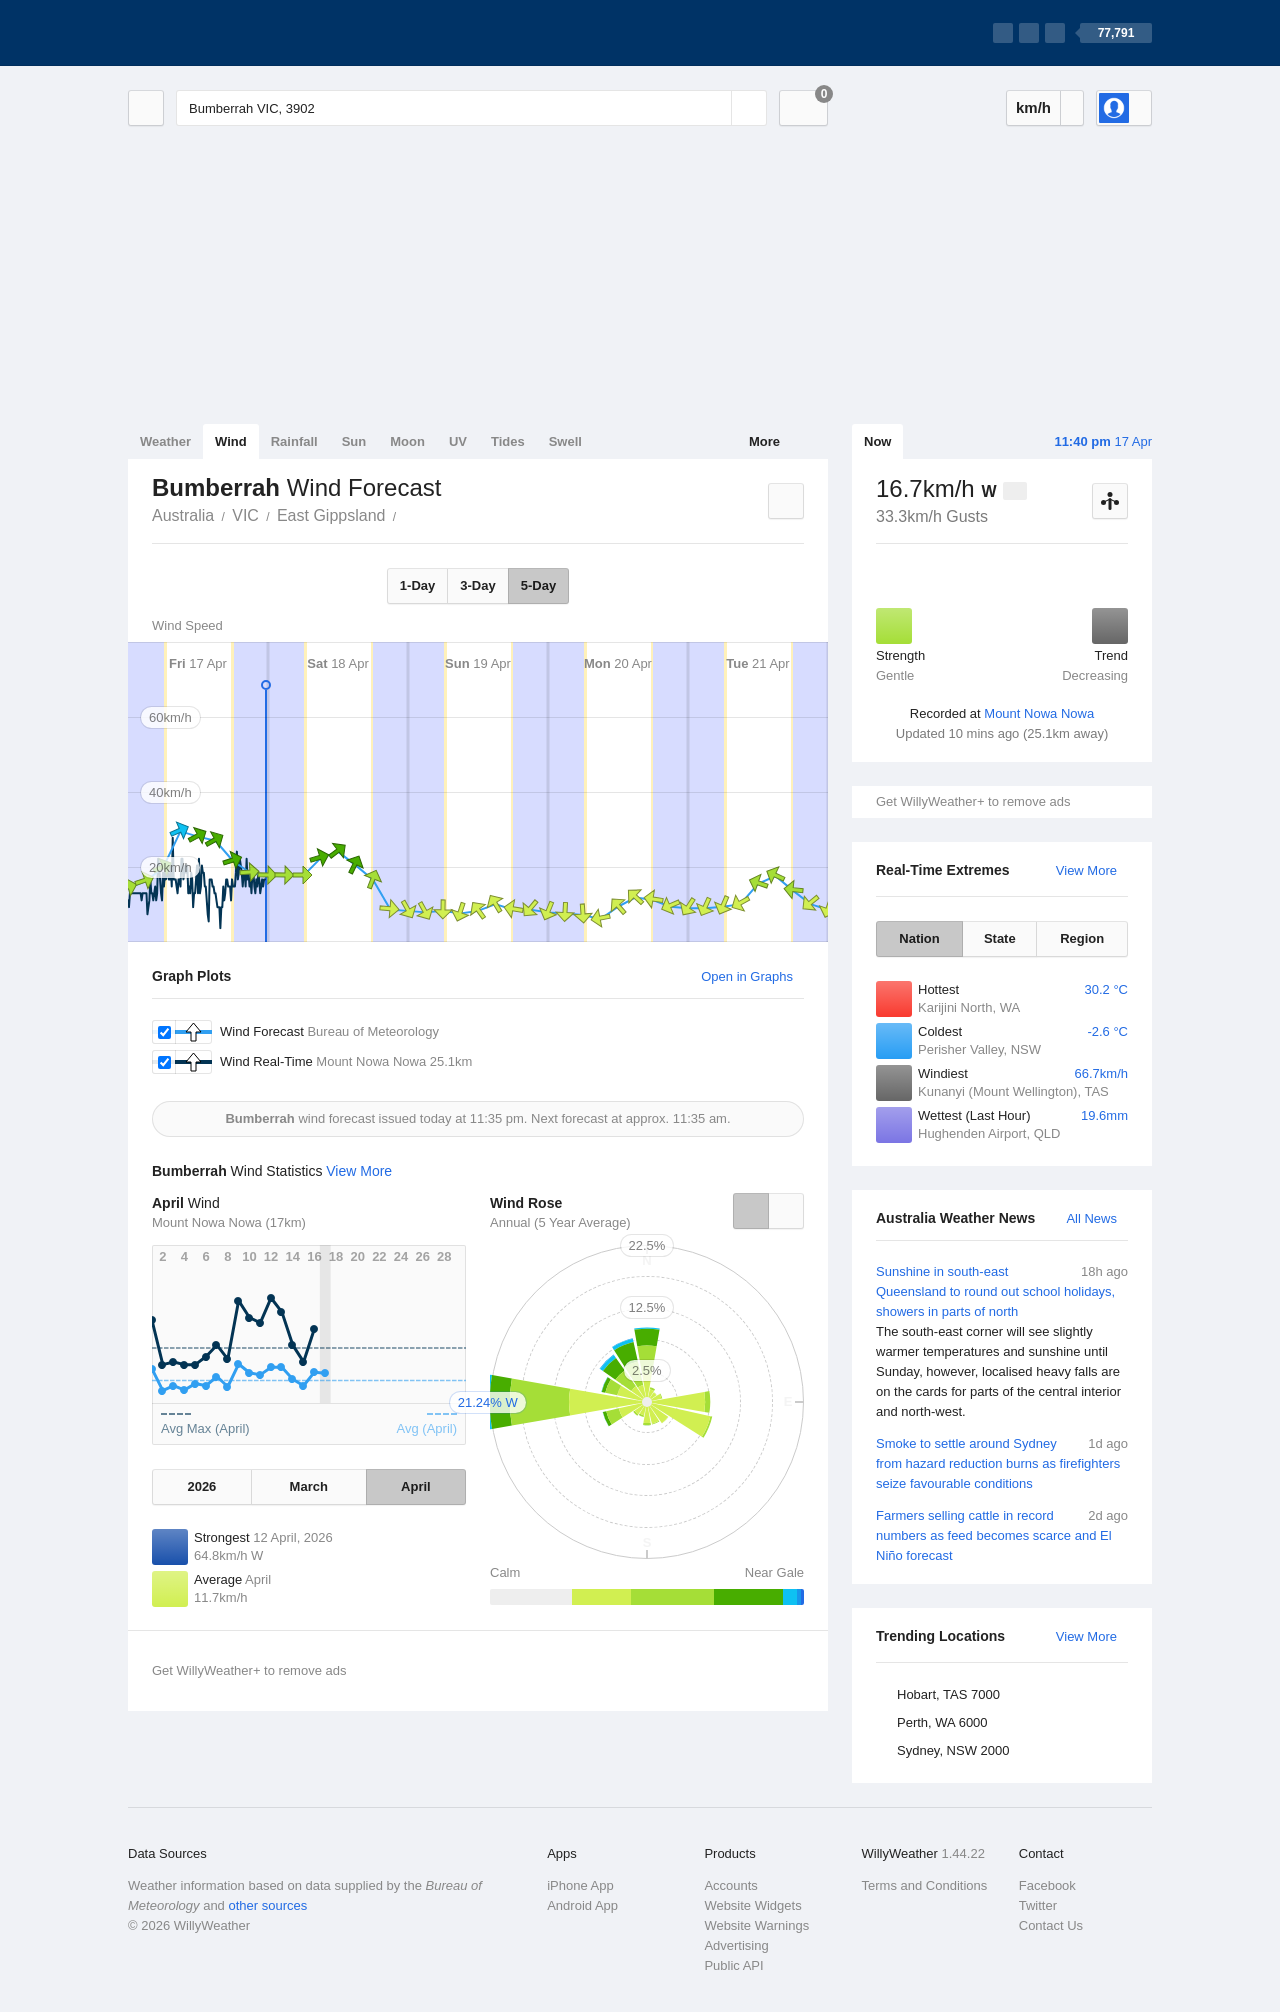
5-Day (538, 585)
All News (1091, 1218)
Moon (407, 441)
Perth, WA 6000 (942, 1722)
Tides (508, 441)
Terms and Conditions (925, 1885)
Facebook (1047, 1885)
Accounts (730, 1885)
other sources (267, 1905)
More (764, 441)
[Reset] (714, 108)
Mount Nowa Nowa (1039, 713)
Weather (165, 441)
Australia (183, 515)
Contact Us (1051, 1925)
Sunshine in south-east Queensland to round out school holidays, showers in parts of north (1002, 1342)
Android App (582, 1905)
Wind (231, 441)
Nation (919, 938)
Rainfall (294, 441)
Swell (565, 441)
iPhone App (580, 1885)
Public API (733, 1965)
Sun (354, 441)
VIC (245, 515)
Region (1082, 938)
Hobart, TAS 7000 (948, 1694)
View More (1086, 870)
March (309, 1486)
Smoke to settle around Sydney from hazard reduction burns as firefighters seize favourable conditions (1002, 1462)
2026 (201, 1486)
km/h (1033, 107)
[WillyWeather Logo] (222, 33)
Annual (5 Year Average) (560, 1222)
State (1000, 938)
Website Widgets (752, 1905)
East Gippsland (331, 515)
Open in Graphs (747, 976)
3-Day (477, 585)
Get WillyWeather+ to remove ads (973, 801)
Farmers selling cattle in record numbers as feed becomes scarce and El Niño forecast (1002, 1534)
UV (458, 441)
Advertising (736, 1945)
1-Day (417, 585)
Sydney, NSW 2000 (953, 1750)
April (416, 1486)
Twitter (1038, 1905)
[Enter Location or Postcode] (471, 108)
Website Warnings (756, 1925)
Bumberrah (407, 514)
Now (877, 441)
